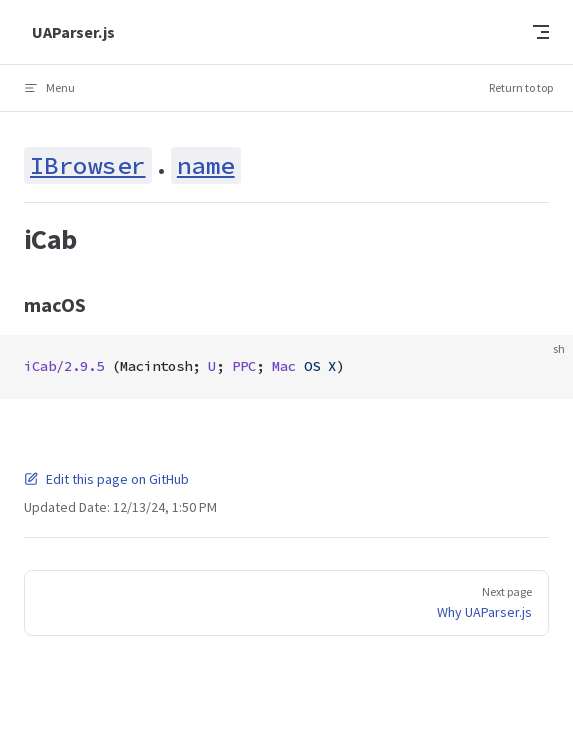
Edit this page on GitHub (106, 479)
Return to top (521, 87)
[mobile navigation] (541, 32)
